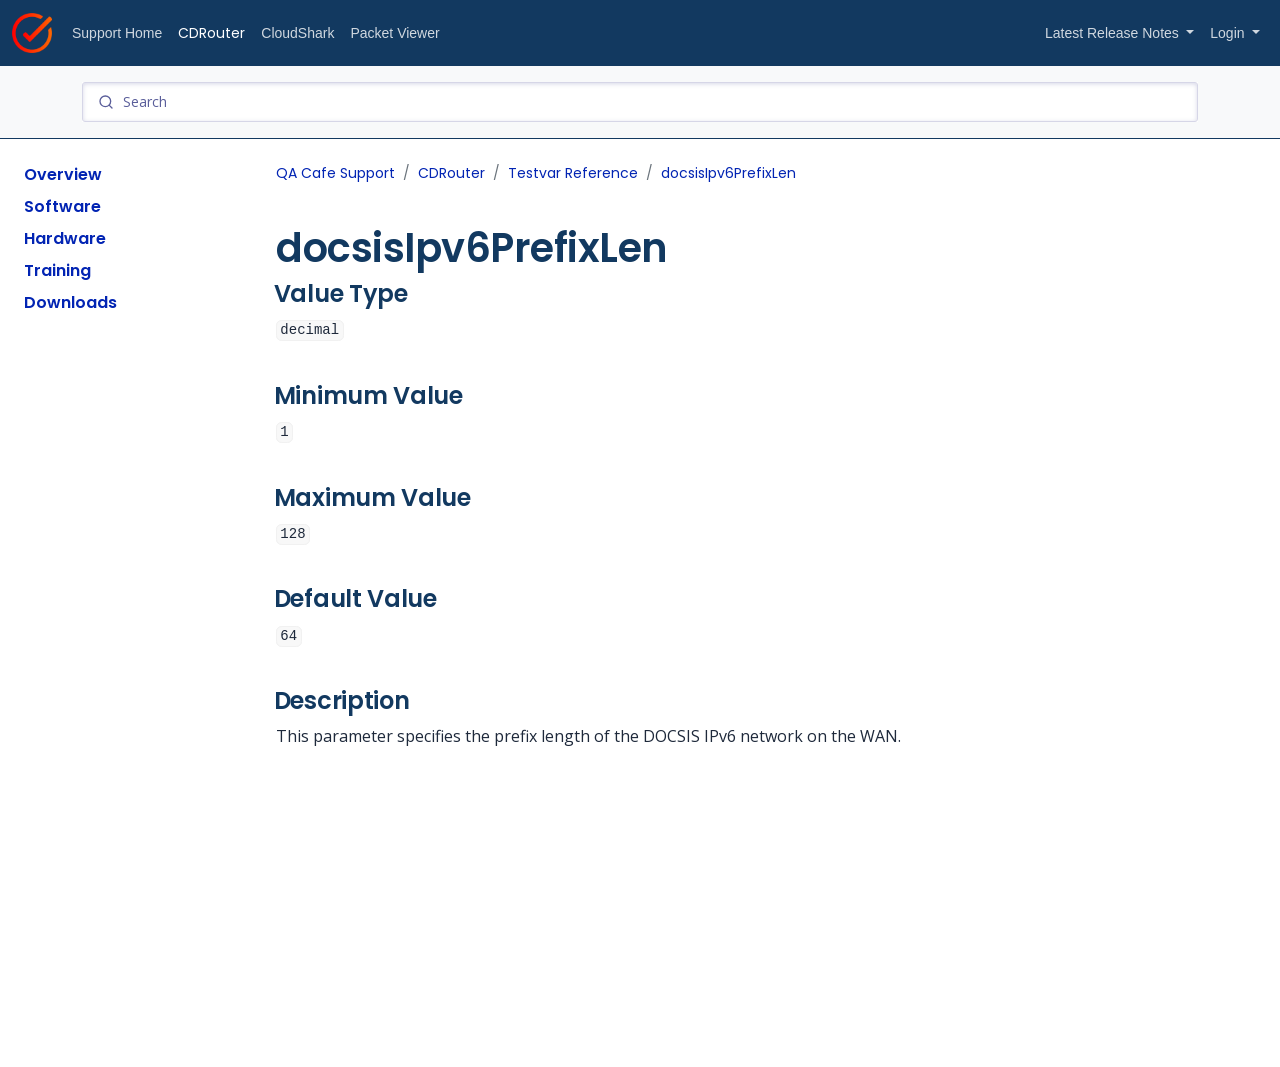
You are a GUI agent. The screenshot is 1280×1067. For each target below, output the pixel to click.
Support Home (117, 33)
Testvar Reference (573, 173)
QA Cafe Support (335, 173)
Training (57, 270)
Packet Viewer (394, 33)
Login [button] (1229, 33)
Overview (63, 174)
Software (62, 206)
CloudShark (297, 33)
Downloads (70, 302)
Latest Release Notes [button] (1114, 33)
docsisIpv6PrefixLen (728, 173)
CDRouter (211, 33)
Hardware (65, 238)
